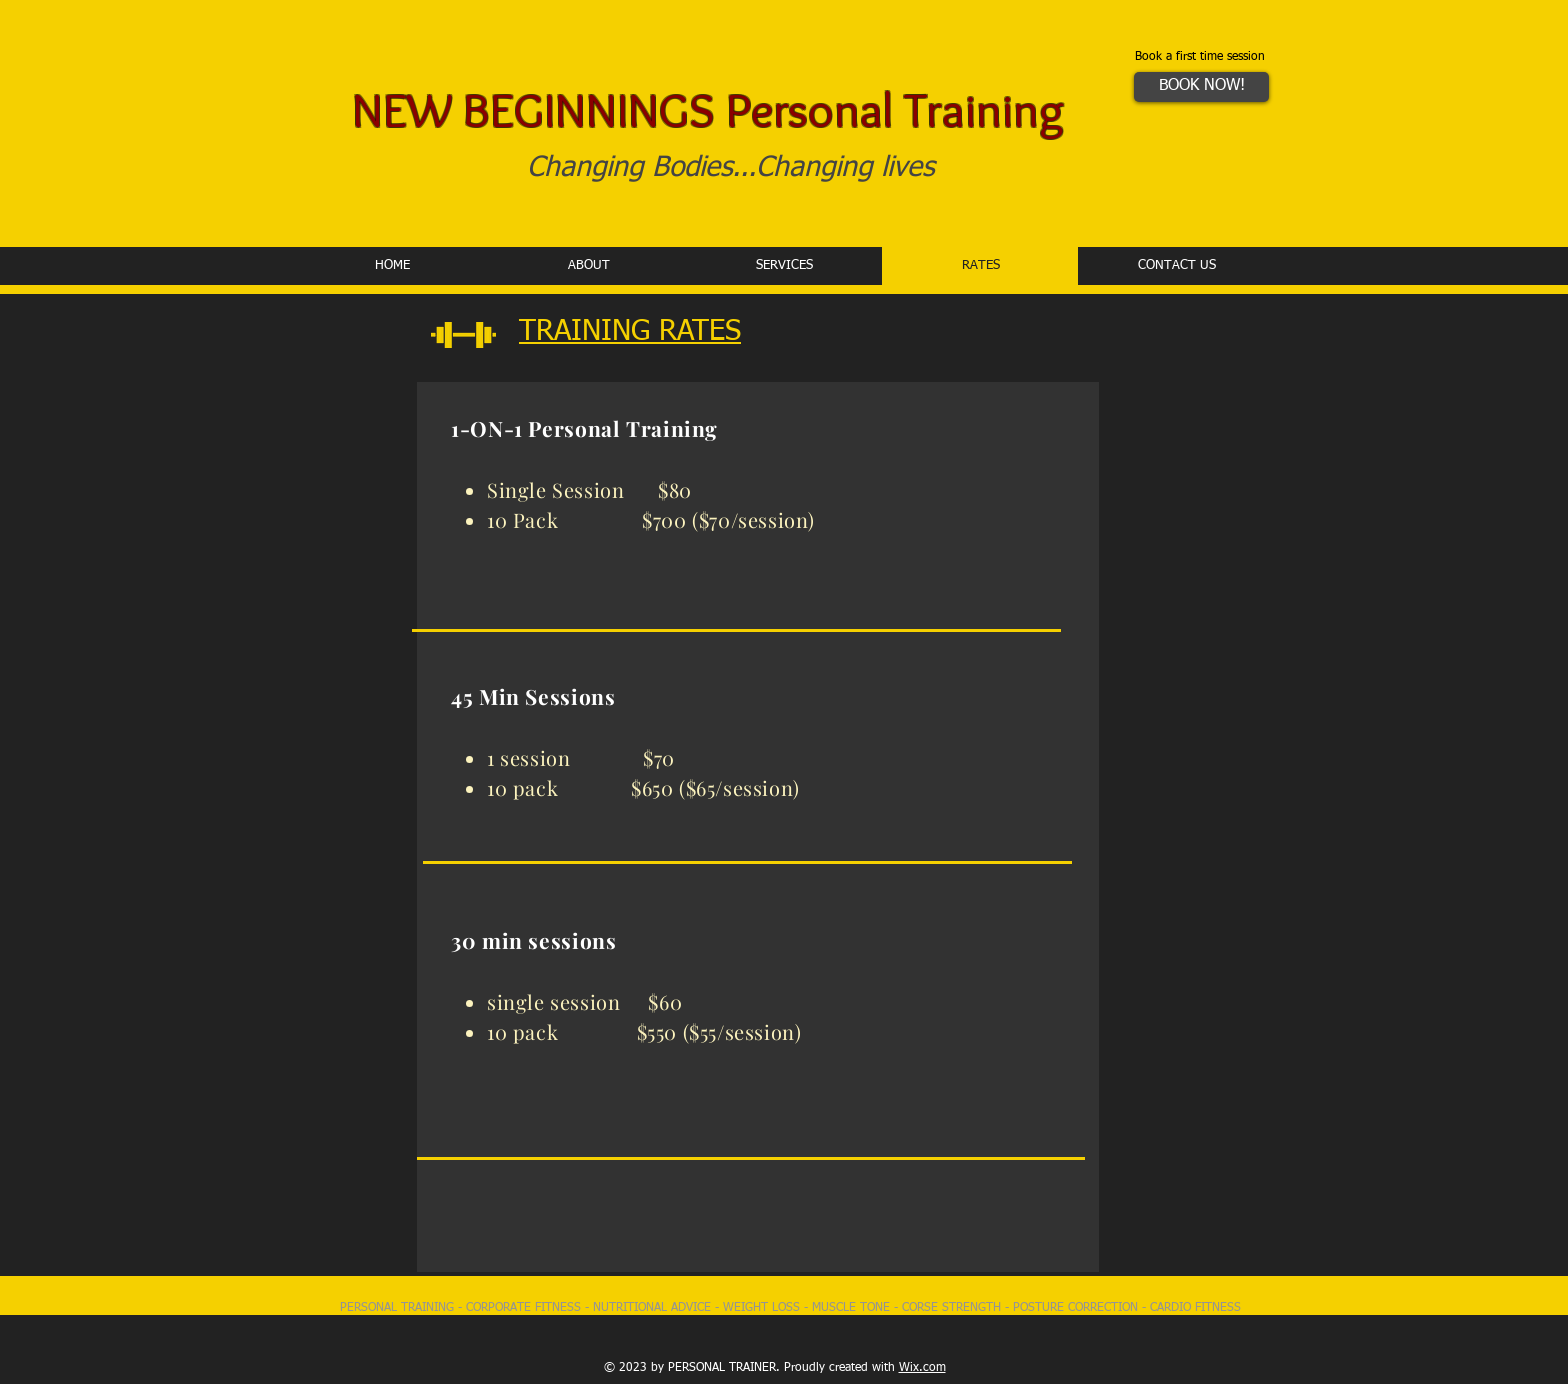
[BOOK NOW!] (1201, 87)
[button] (784, 266)
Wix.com (922, 1368)
